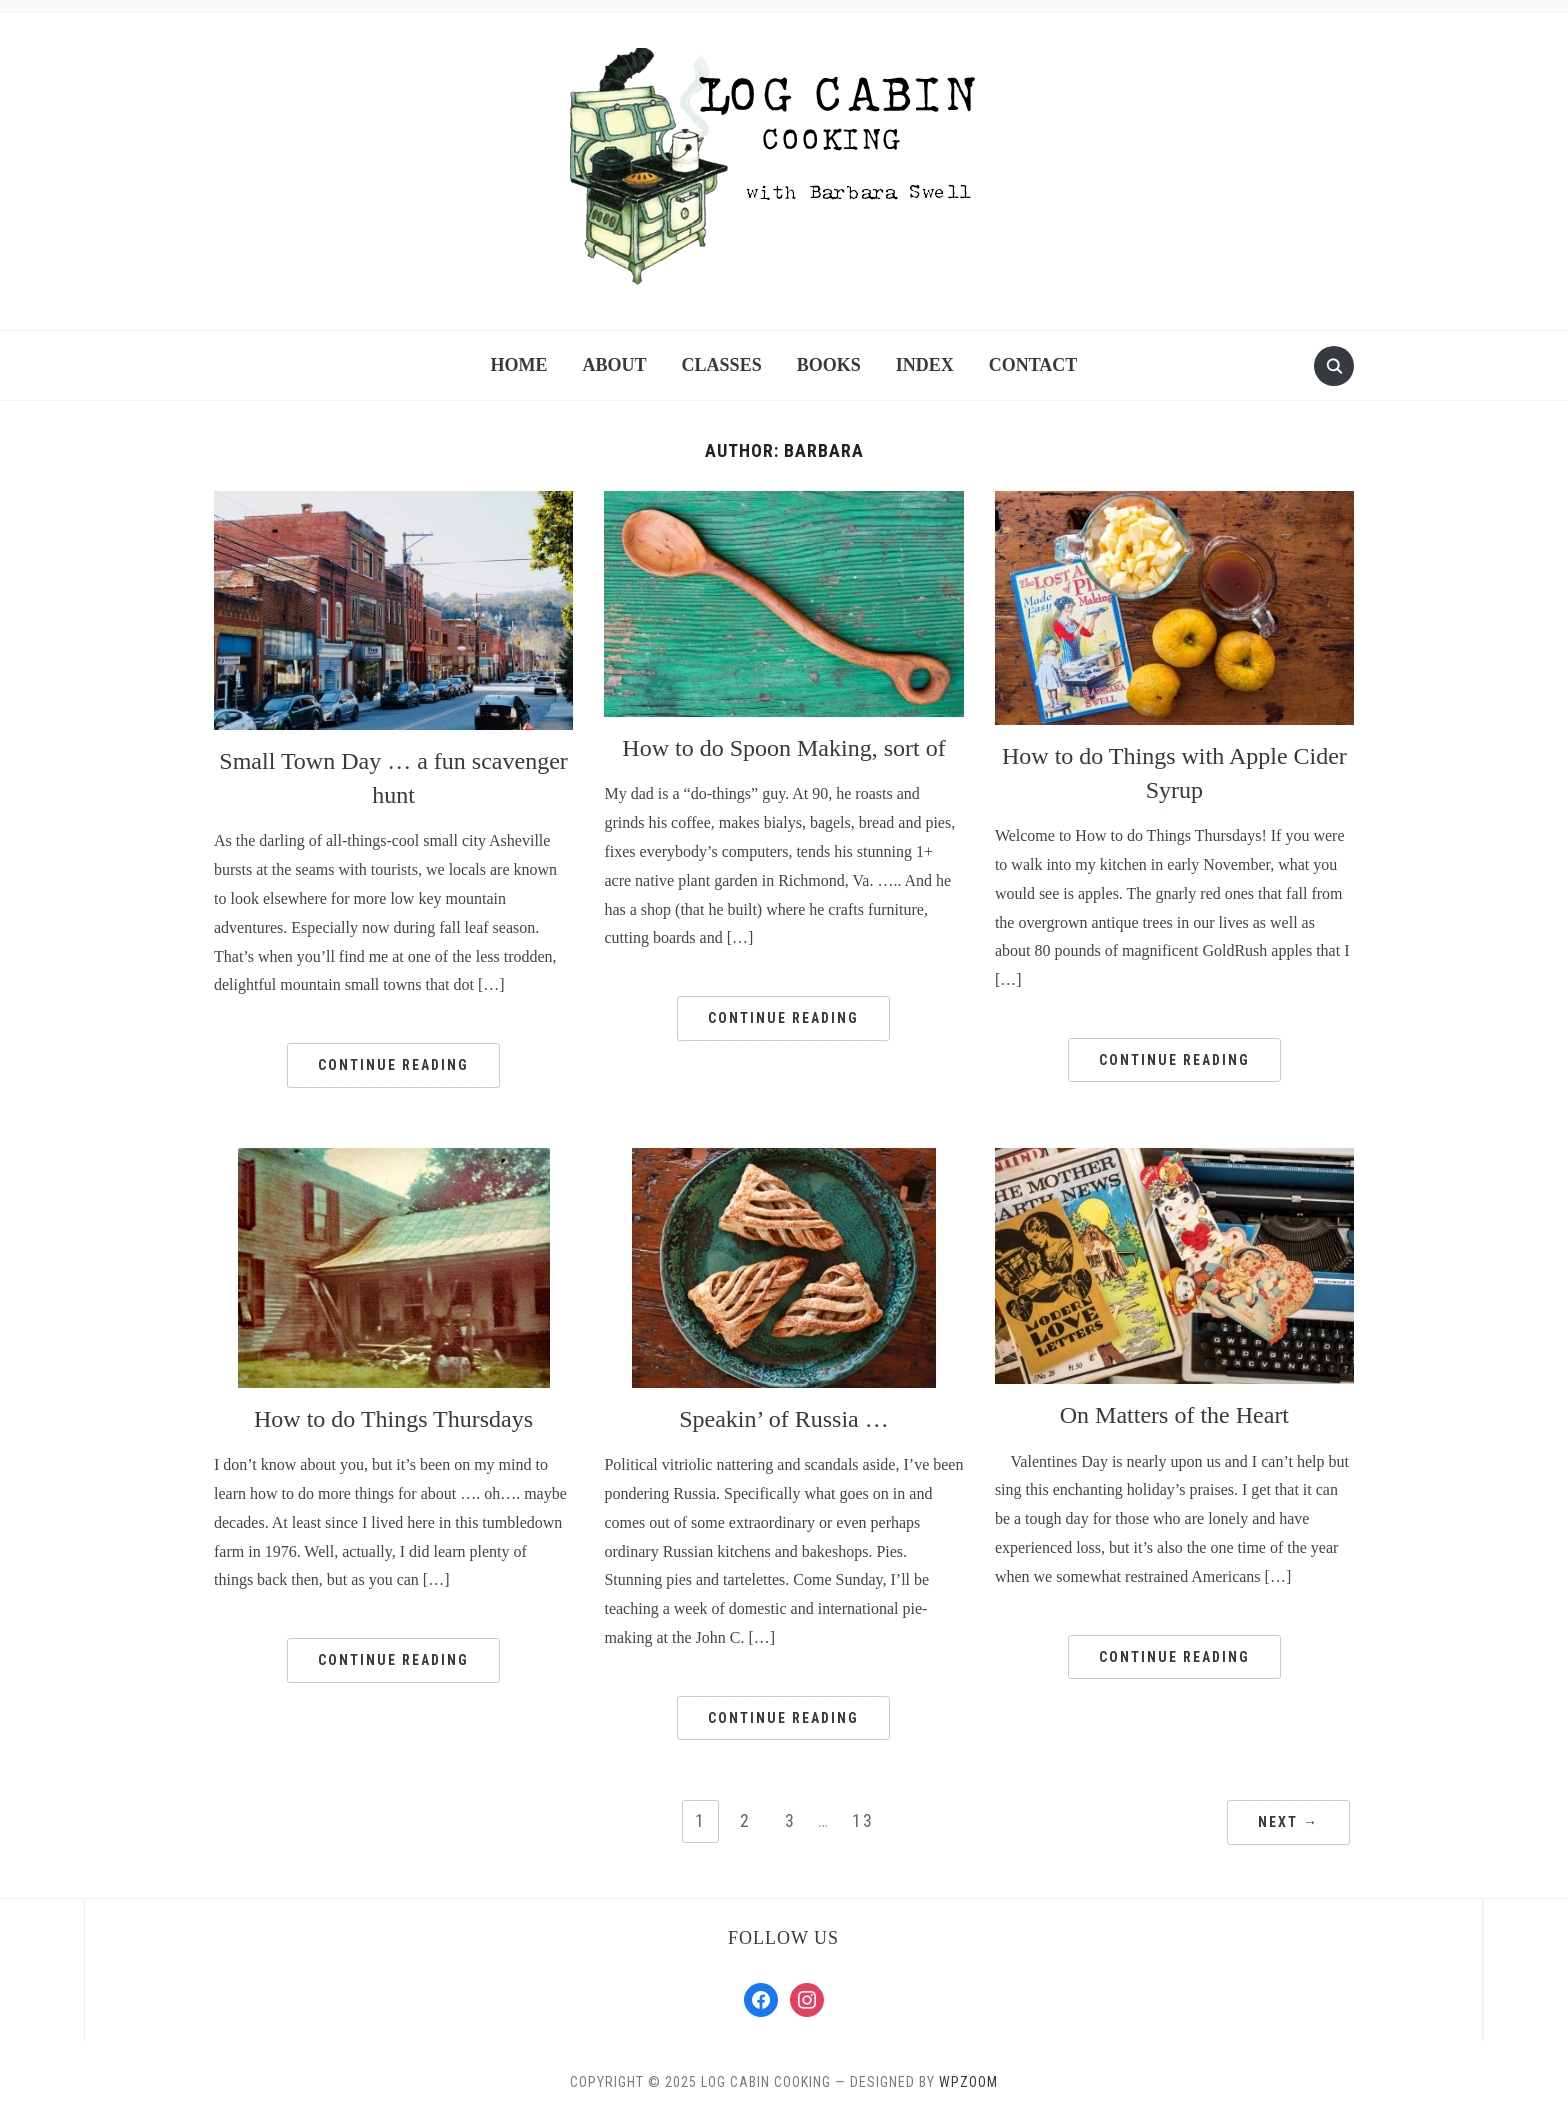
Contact (1033, 365)
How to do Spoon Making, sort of (783, 748)
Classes (722, 365)
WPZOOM (968, 2082)
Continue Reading (393, 1065)
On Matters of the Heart (1174, 1415)
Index (925, 365)
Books (829, 365)
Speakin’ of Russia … (784, 1419)
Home (519, 365)
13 (863, 1820)
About (615, 365)
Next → (1288, 1822)
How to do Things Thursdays (393, 1419)
